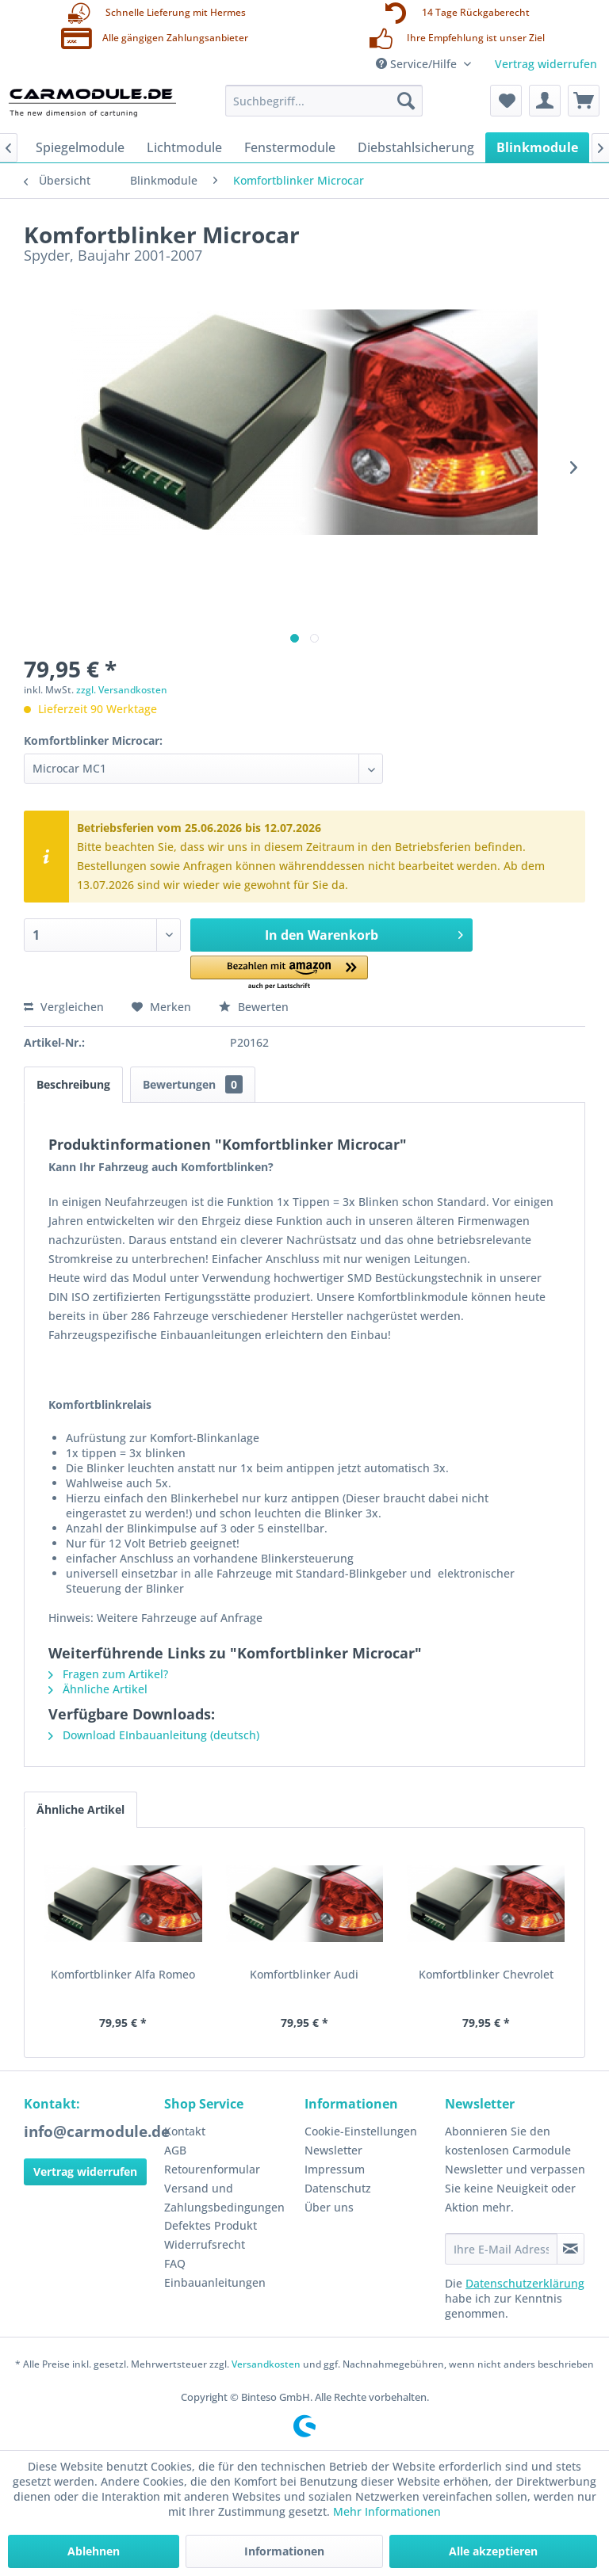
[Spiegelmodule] (80, 147)
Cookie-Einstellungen (360, 2131)
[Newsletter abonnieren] (570, 2249)
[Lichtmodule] (184, 147)
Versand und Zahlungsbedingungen (224, 2198)
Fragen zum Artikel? (108, 1673)
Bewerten (254, 1006)
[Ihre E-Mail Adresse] (501, 2249)
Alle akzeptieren (493, 2551)
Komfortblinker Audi (304, 1974)
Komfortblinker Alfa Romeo (123, 1974)
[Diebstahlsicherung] (416, 147)
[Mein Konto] (545, 100)
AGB (175, 2150)
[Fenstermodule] (290, 147)
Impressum (334, 2169)
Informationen (284, 2551)
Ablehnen (93, 2551)
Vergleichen (64, 1006)
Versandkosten (266, 2364)
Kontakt (184, 2131)
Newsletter (333, 2150)
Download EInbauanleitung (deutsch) (153, 1734)
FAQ (175, 2263)
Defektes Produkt (210, 2225)
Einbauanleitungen (215, 2282)
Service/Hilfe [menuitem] (418, 63)
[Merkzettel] (506, 100)
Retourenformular (212, 2169)
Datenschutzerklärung (524, 2283)
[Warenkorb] (583, 100)
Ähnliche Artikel (97, 1688)
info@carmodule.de (97, 2131)
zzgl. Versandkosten (121, 689)
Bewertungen (193, 1084)
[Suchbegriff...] (324, 100)
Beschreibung (73, 1084)
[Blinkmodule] (537, 147)
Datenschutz (337, 2188)
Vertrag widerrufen (546, 63)
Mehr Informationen (387, 2511)
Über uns (329, 2207)
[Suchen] (406, 100)
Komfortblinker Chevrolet (486, 1974)
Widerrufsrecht (204, 2244)
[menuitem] (324, 100)
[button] (279, 973)
